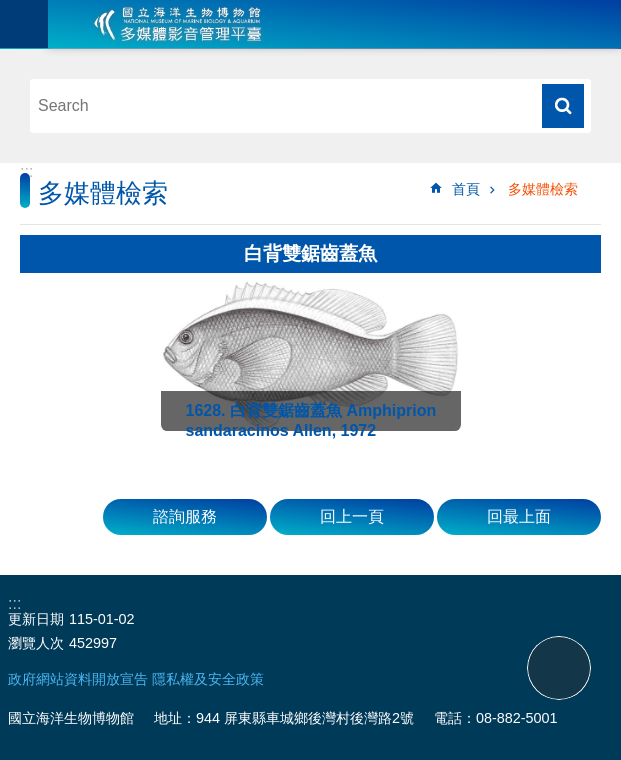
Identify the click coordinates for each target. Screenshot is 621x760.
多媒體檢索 (543, 189)
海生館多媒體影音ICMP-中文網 (178, 24)
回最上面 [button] (519, 516)
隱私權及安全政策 (208, 679)
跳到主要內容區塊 (10, 10)
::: (26, 171)
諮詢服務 (185, 516)
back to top (559, 668)
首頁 (466, 189)
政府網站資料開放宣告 (78, 679)
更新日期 (36, 619)
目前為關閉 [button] (24, 24)
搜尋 (563, 106)
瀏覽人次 (36, 643)
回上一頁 (352, 516)
